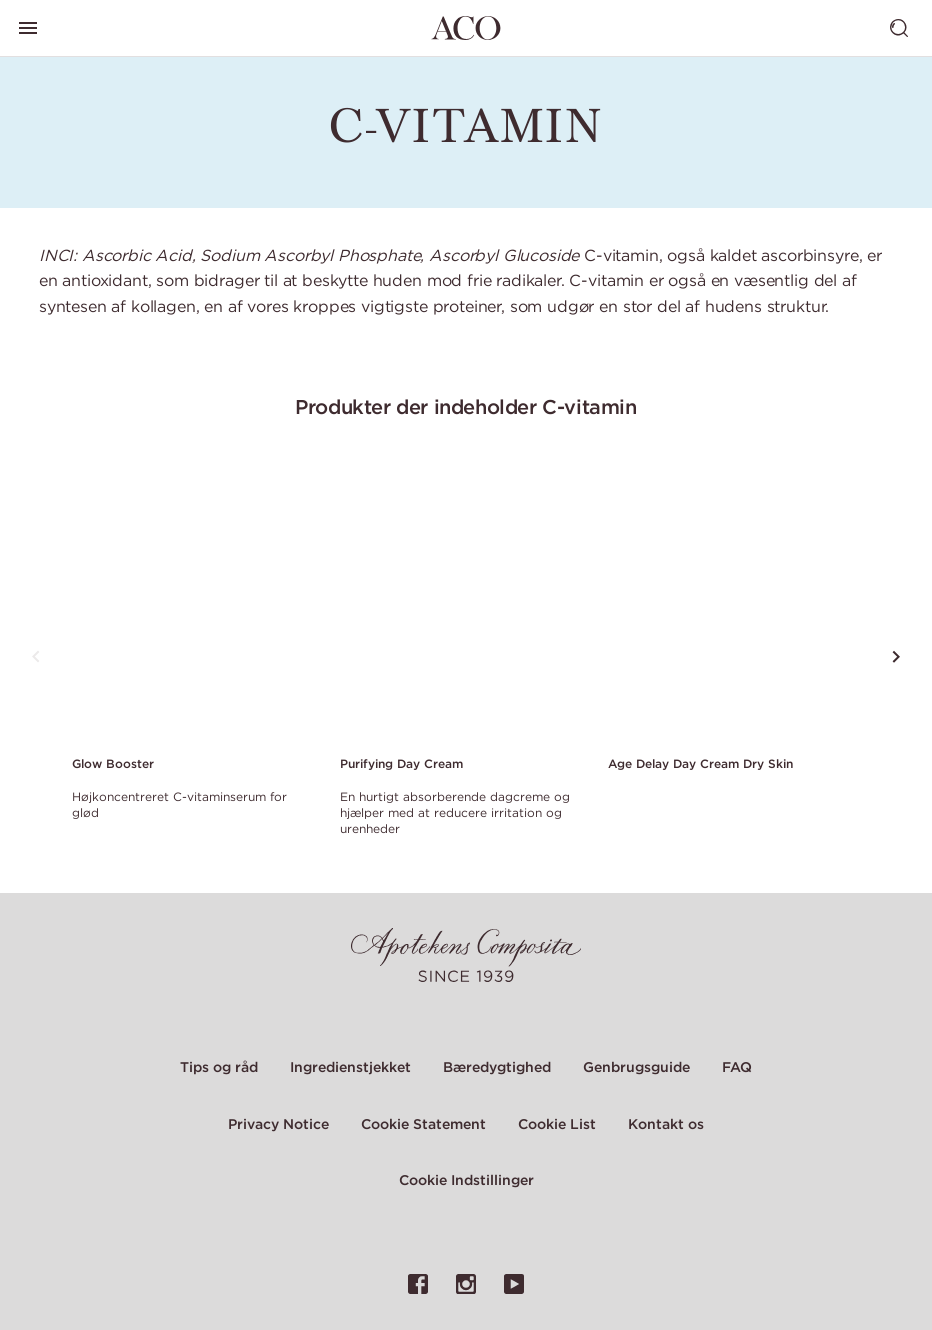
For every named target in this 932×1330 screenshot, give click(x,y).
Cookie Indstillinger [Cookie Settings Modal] (466, 1180)
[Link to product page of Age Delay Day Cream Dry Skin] (730, 600)
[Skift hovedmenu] (28, 28)
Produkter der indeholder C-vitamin (465, 406)
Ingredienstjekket (350, 1067)
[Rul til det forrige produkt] (36, 656)
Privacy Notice (278, 1124)
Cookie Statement (423, 1124)
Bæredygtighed (497, 1067)
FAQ (737, 1067)
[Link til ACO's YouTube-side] (514, 1284)
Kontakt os (666, 1124)
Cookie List (557, 1124)
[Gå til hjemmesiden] (466, 28)
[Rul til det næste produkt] (896, 656)
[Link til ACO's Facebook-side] (418, 1284)
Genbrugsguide (636, 1067)
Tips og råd (219, 1067)
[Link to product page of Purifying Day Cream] (462, 600)
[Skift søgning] (899, 28)
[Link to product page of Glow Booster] (194, 600)
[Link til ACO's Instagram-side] (466, 1284)
